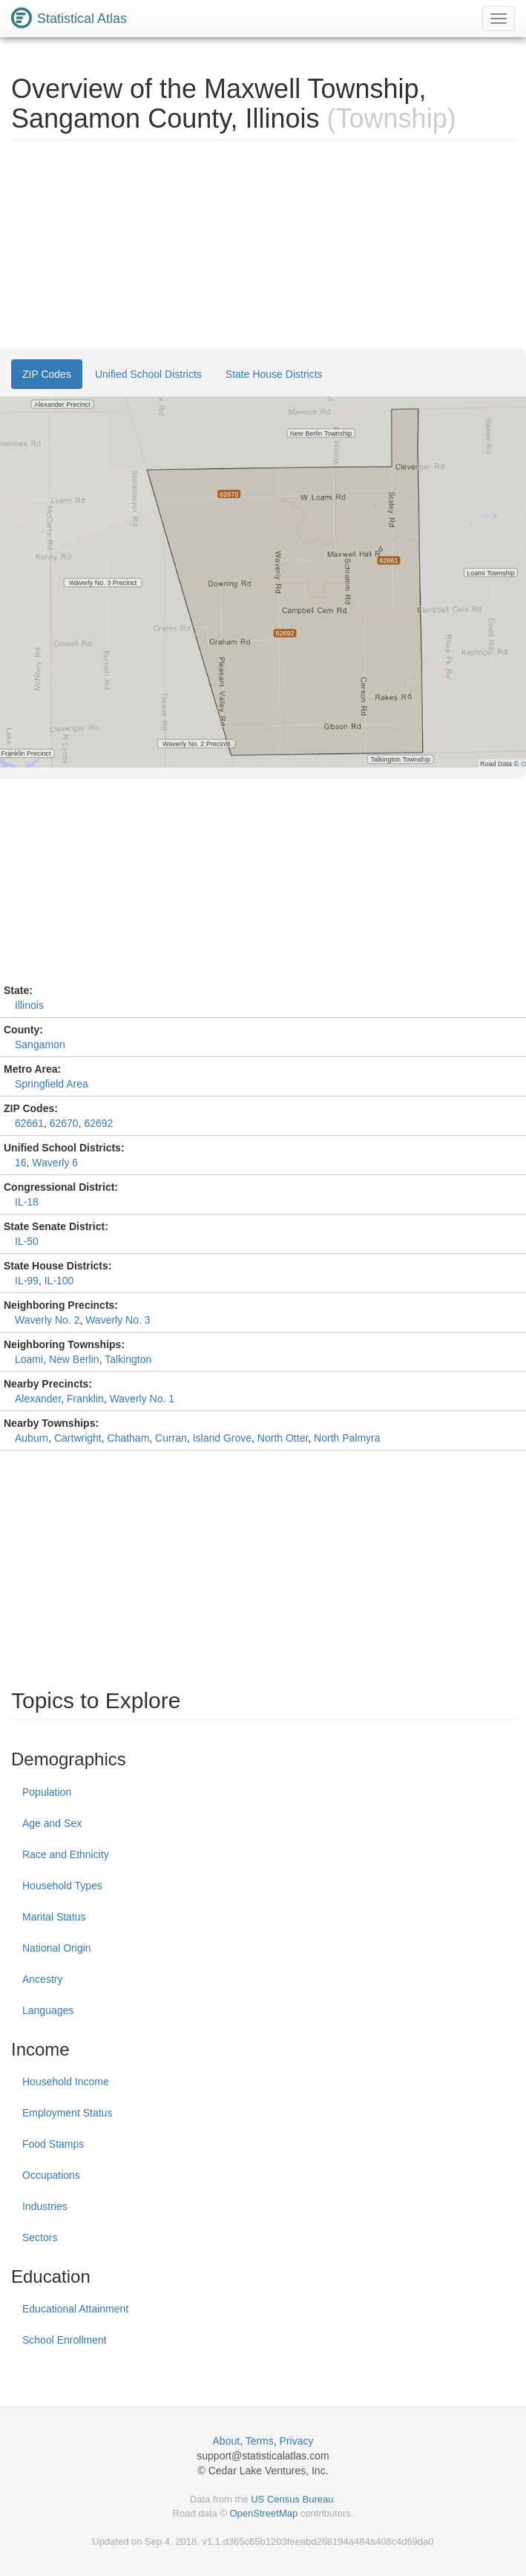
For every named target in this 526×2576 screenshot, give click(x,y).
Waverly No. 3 (117, 1320)
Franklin (85, 1399)
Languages (47, 2010)
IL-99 (27, 1281)
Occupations (51, 2175)
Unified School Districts (148, 374)
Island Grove (222, 1438)
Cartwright (78, 1438)
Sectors (39, 2237)
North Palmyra (347, 1438)
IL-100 (59, 1281)
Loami (29, 1359)
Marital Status (54, 1917)
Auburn (31, 1438)
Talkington (128, 1359)
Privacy (297, 2441)
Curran (171, 1438)
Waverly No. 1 (142, 1399)
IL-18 (27, 1202)
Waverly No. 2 (47, 1320)
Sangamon (40, 1044)
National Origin (56, 1948)
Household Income (65, 2082)
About (226, 2441)
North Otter (282, 1438)
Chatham (129, 1438)
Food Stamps (53, 2144)
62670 (64, 1123)
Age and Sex (52, 1823)
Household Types (62, 1886)
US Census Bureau (292, 2499)
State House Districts (274, 374)
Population (46, 1792)
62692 (98, 1123)
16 (21, 1162)
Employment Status (67, 2113)
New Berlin (74, 1359)
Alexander (38, 1399)
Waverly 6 (55, 1162)
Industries (45, 2206)
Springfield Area (51, 1084)
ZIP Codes (46, 374)
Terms (260, 2441)
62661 (29, 1123)
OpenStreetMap (263, 2513)
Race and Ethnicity (65, 1854)
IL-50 (27, 1241)
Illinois (29, 1005)
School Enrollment (64, 2340)
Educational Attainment (75, 2309)
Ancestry (42, 1979)
